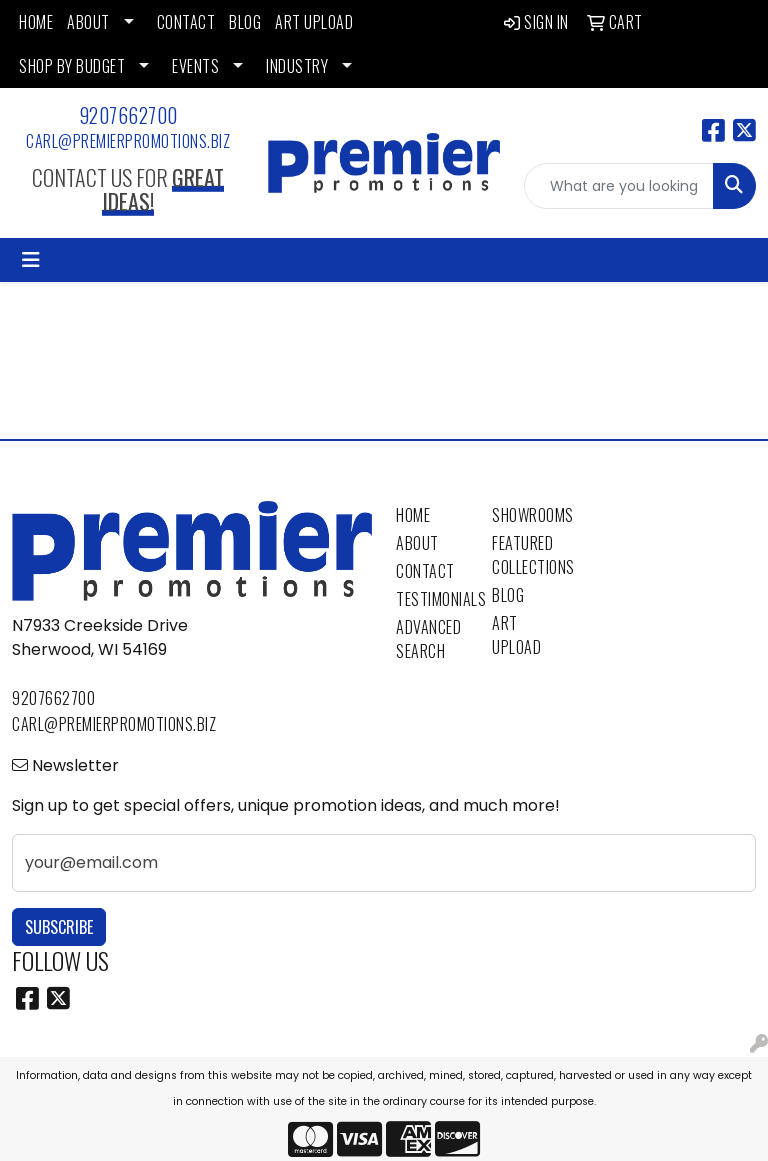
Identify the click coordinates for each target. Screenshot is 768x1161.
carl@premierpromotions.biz (128, 141)
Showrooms (528, 515)
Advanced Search (428, 639)
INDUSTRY (297, 66)
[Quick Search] (619, 186)
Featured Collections (528, 555)
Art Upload (516, 635)
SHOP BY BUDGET (72, 66)
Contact (425, 571)
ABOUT (88, 22)
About (417, 543)
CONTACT (186, 22)
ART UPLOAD (314, 22)
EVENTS (195, 66)
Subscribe (59, 927)
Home (413, 515)
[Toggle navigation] (31, 260)
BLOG (245, 22)
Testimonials (432, 599)
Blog (508, 595)
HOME (36, 22)
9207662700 (128, 115)
